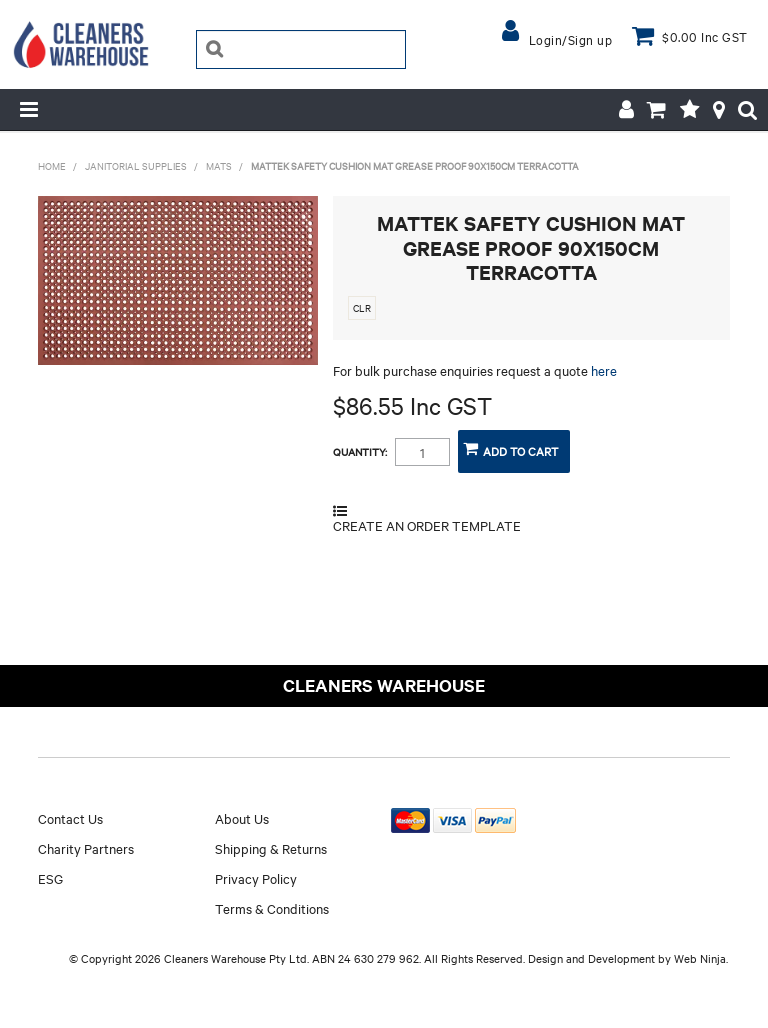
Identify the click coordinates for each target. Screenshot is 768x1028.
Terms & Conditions (272, 908)
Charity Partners (86, 848)
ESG (50, 878)
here (604, 370)
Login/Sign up (571, 39)
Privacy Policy (256, 878)
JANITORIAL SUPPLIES (136, 165)
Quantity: (360, 452)
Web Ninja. (701, 958)
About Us (242, 818)
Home (52, 165)
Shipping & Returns (271, 848)
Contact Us (70, 818)
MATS (219, 165)
